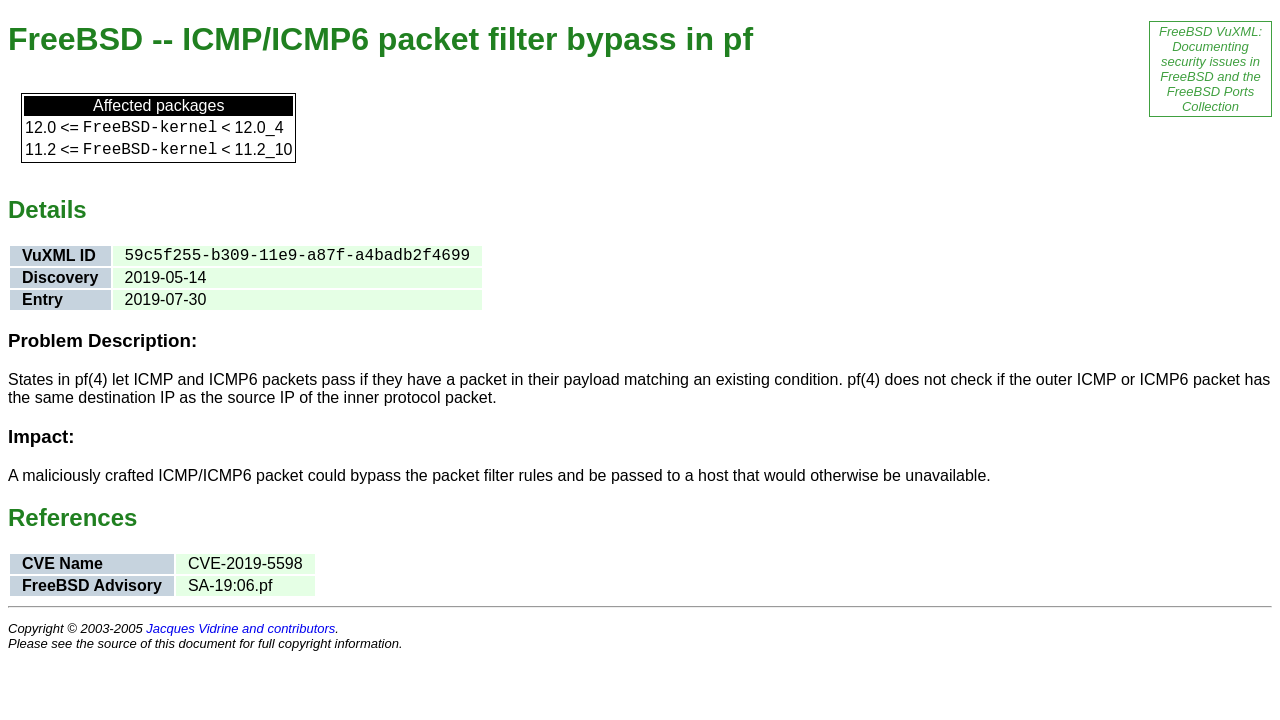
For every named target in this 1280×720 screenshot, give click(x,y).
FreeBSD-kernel (150, 128)
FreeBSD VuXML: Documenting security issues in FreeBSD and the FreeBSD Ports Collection (1210, 69)
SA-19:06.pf (230, 585)
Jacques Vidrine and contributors (240, 628)
